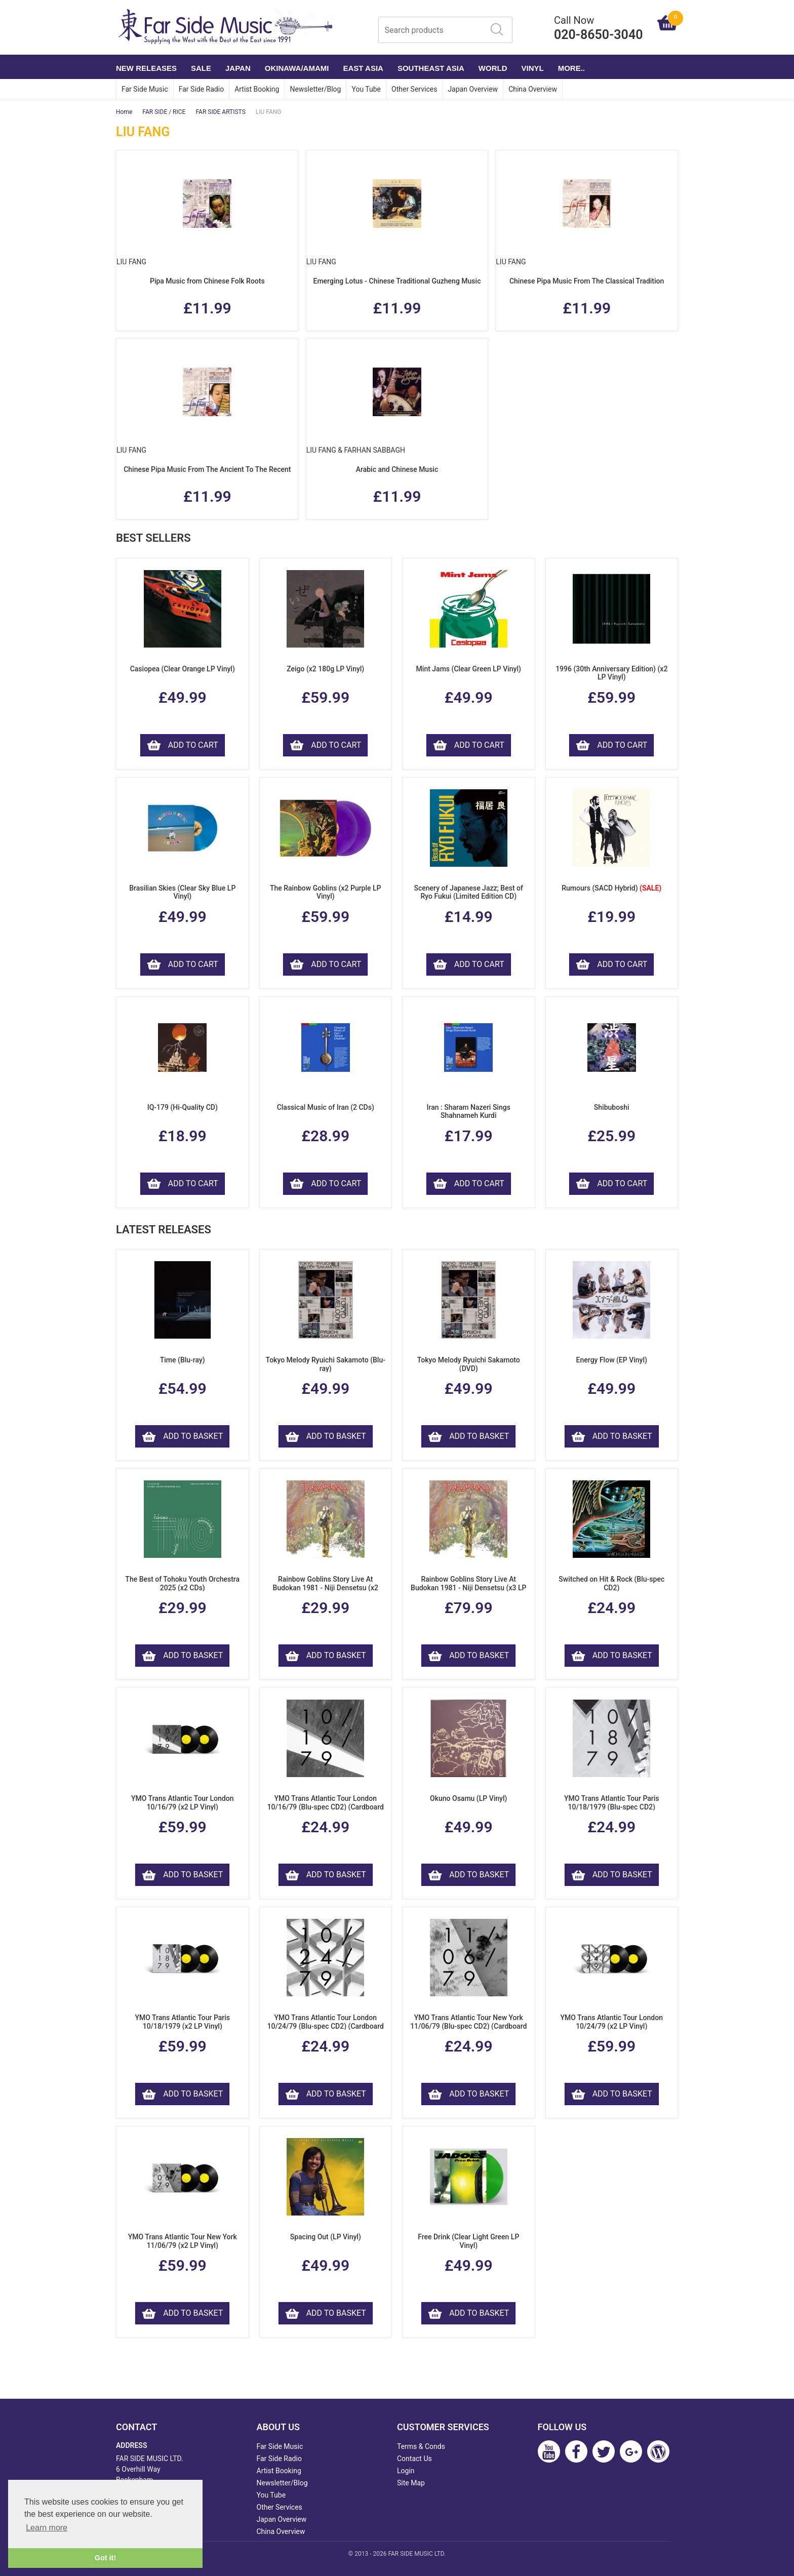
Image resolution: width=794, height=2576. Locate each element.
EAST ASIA (363, 68)
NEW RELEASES (146, 68)
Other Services (414, 89)
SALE (201, 68)
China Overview (532, 89)
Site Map (411, 2483)
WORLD (493, 68)
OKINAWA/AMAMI (297, 68)
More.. (571, 68)
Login (406, 2471)
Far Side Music (145, 89)
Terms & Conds (421, 2446)
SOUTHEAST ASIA (431, 68)
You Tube (366, 89)
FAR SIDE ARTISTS (220, 111)
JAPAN (238, 68)
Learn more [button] (46, 2527)
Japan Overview (473, 89)
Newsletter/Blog (315, 89)
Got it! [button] (105, 2558)
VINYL (533, 68)
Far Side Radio (201, 89)
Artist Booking (256, 89)
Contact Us (414, 2458)
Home (124, 111)
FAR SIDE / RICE (163, 111)
